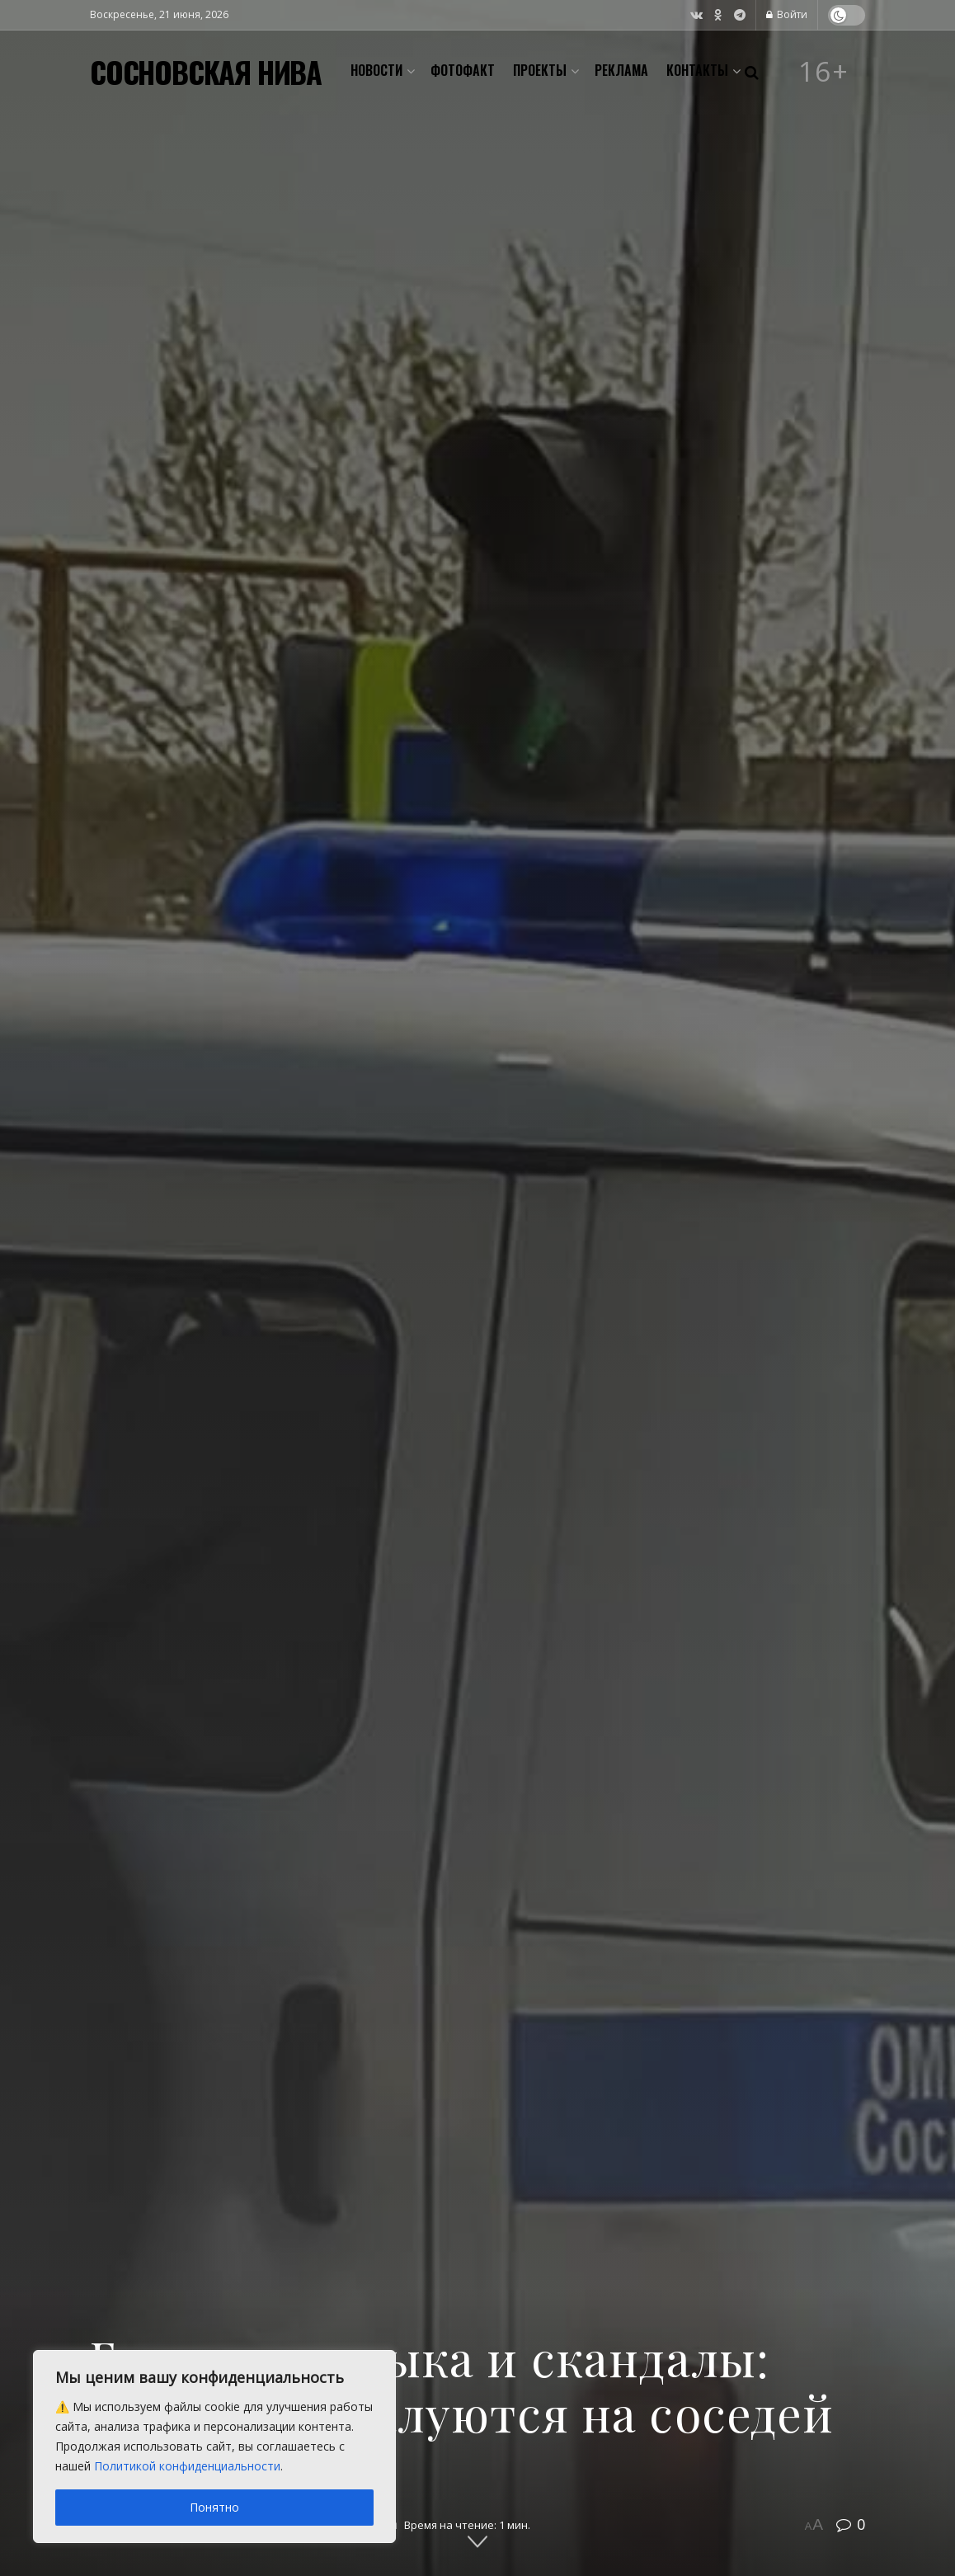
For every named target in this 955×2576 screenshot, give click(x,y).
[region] (214, 2446)
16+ (823, 72)
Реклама (621, 70)
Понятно (214, 2507)
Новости (376, 70)
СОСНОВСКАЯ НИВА (206, 72)
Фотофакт (462, 70)
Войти (786, 14)
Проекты (540, 70)
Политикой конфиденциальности (187, 2466)
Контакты (697, 70)
